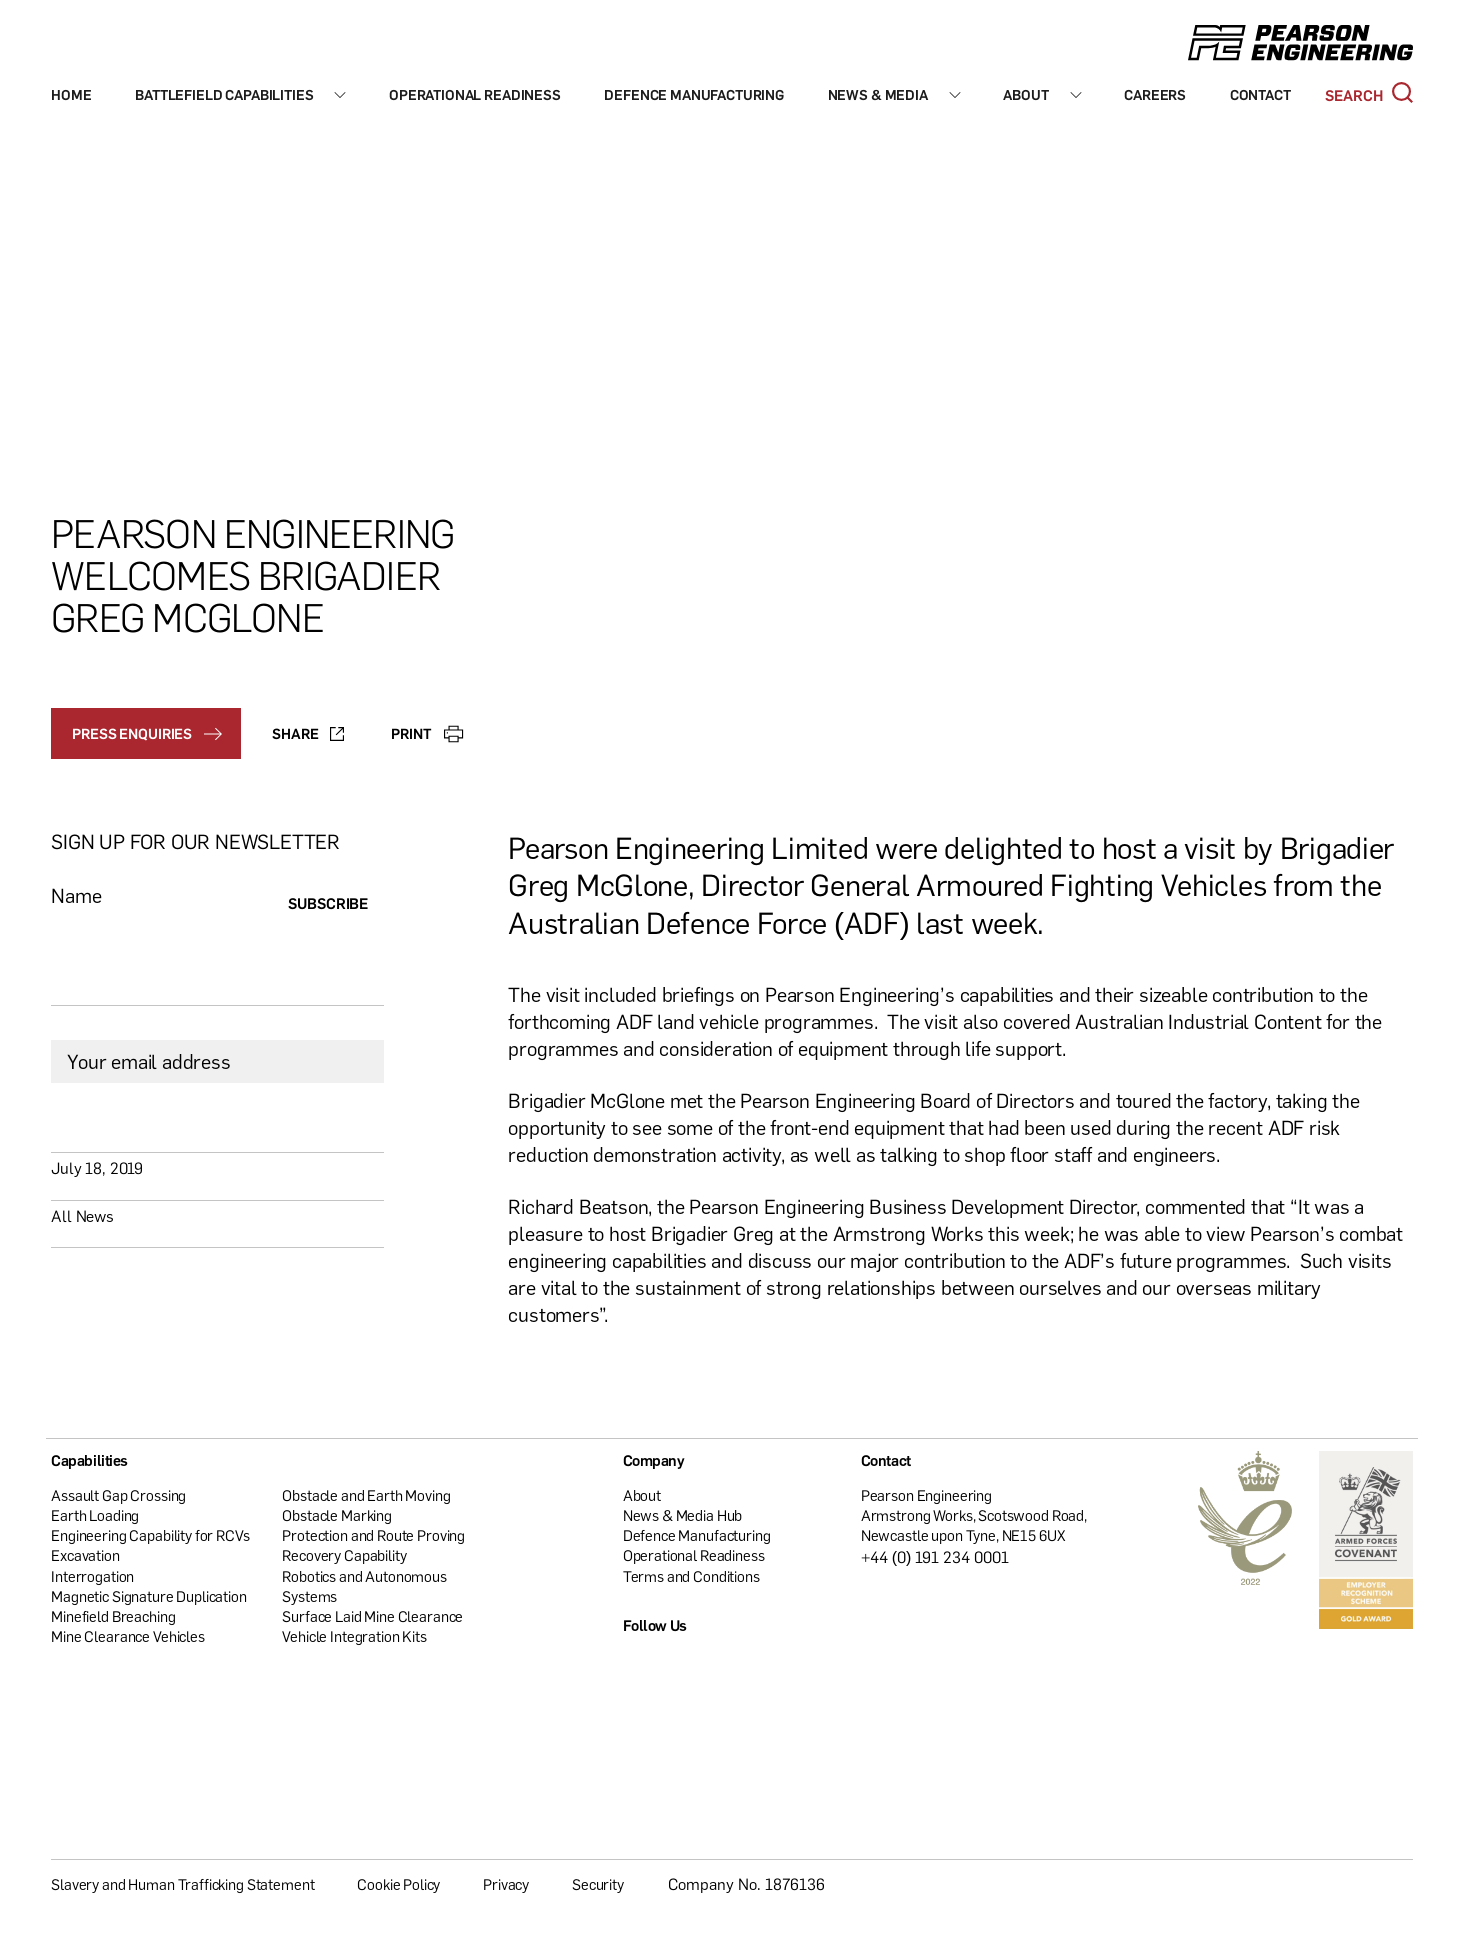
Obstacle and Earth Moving (366, 1495)
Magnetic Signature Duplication (149, 1596)
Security (598, 1884)
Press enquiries (147, 733)
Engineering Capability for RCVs (150, 1535)
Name (76, 895)
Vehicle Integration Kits (354, 1636)
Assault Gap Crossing (118, 1495)
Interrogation (92, 1576)
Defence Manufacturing (694, 94)
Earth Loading (95, 1515)
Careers (1155, 94)
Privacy (506, 1884)
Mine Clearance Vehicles (128, 1636)
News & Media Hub (683, 1515)
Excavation (85, 1555)
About (1025, 94)
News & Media (878, 94)
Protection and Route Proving (373, 1535)
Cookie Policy (398, 1884)
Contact (1260, 94)
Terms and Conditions (691, 1576)
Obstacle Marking (337, 1515)
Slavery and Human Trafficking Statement (182, 1884)
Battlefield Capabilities (224, 94)
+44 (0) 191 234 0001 (935, 1557)
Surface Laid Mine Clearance (372, 1616)
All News (82, 1216)
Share (308, 733)
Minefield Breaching (113, 1616)
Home (71, 94)
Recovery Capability (344, 1555)
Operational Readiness (475, 94)
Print (427, 733)
